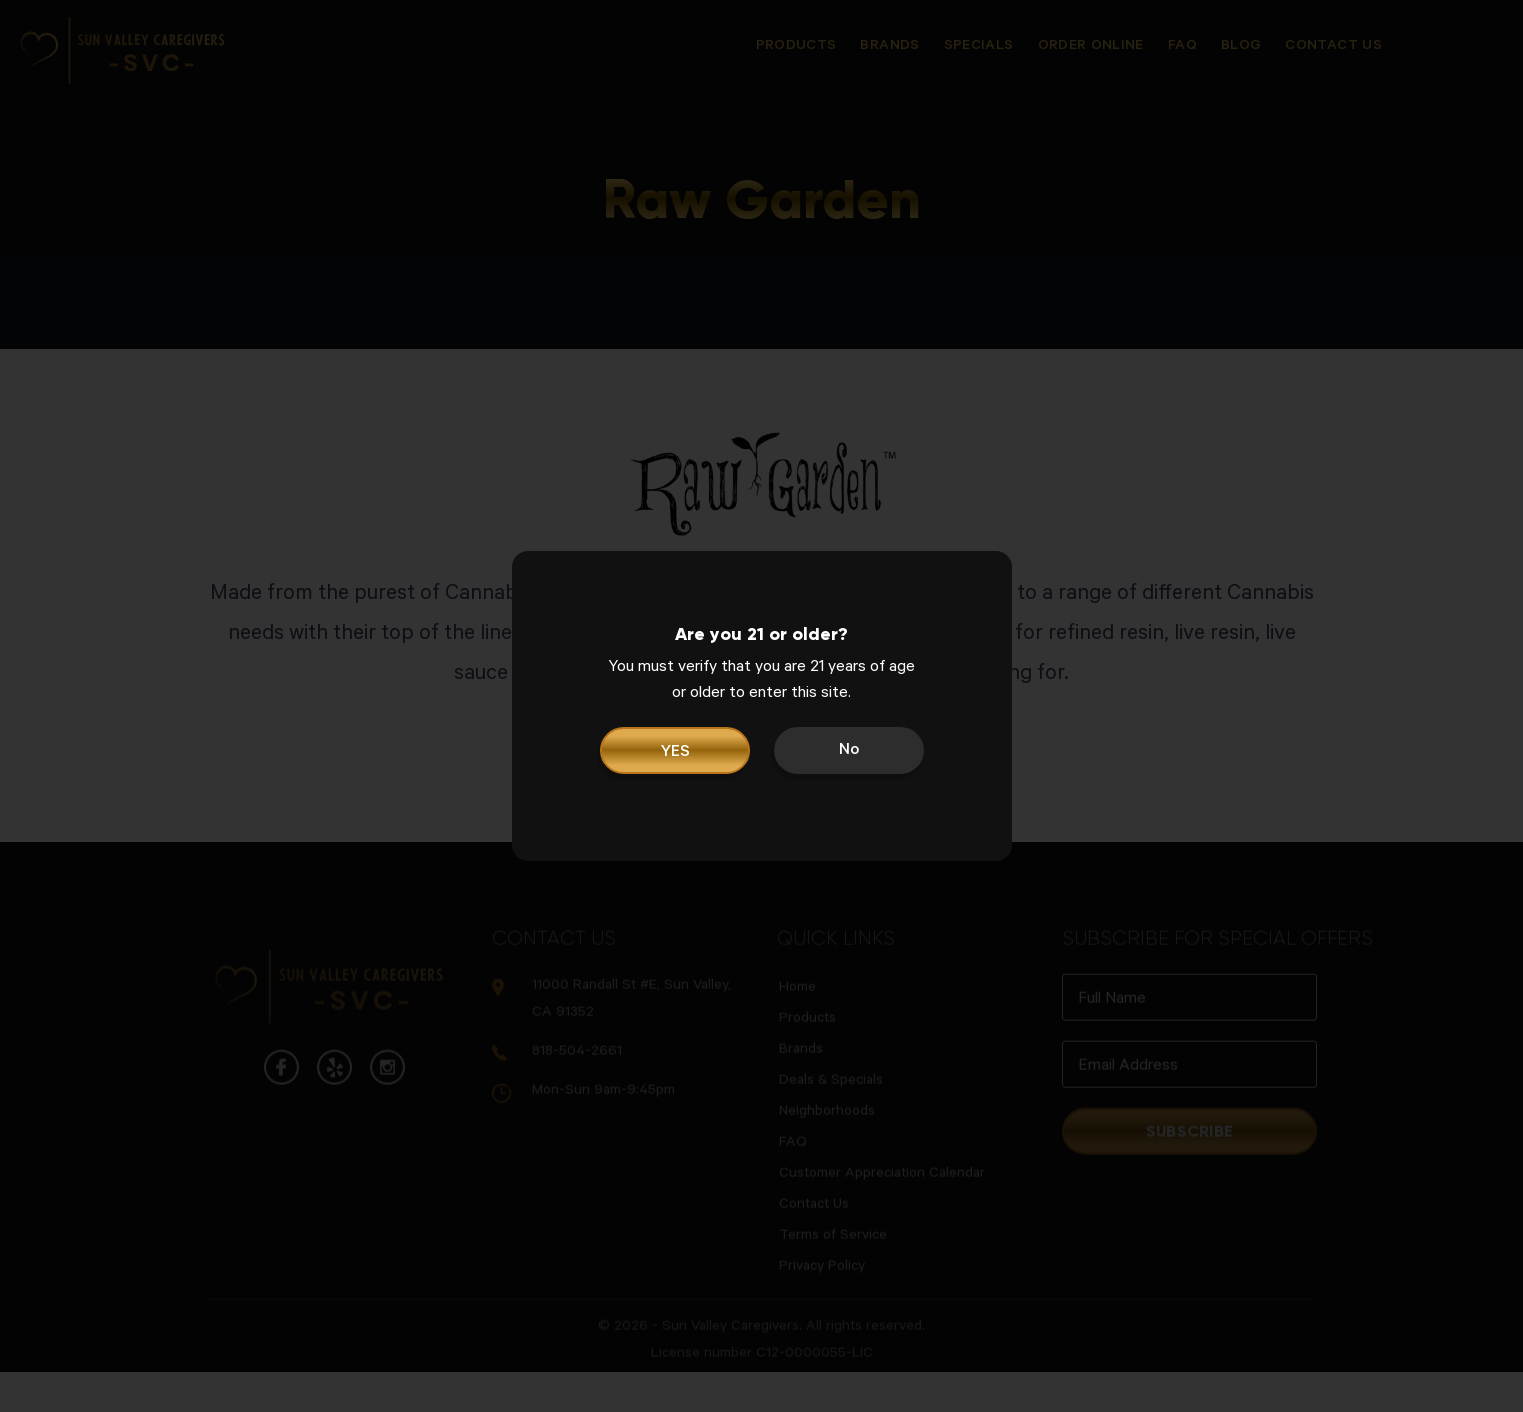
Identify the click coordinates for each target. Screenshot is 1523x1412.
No (849, 751)
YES (674, 753)
